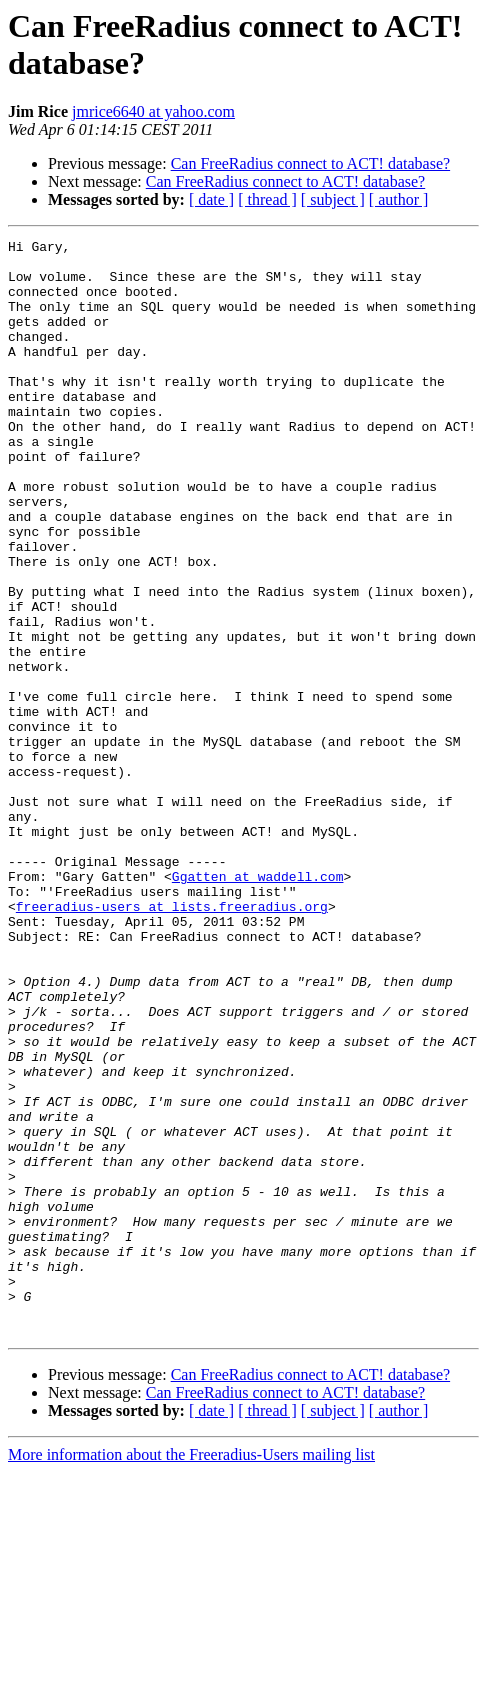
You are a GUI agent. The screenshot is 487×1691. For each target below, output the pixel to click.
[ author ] (399, 199)
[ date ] (211, 199)
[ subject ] (333, 199)
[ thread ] (267, 199)
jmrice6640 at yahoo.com (153, 111)
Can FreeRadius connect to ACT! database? (310, 163)
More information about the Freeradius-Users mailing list (191, 1673)
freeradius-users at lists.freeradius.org (172, 1041)
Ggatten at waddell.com (258, 1005)
